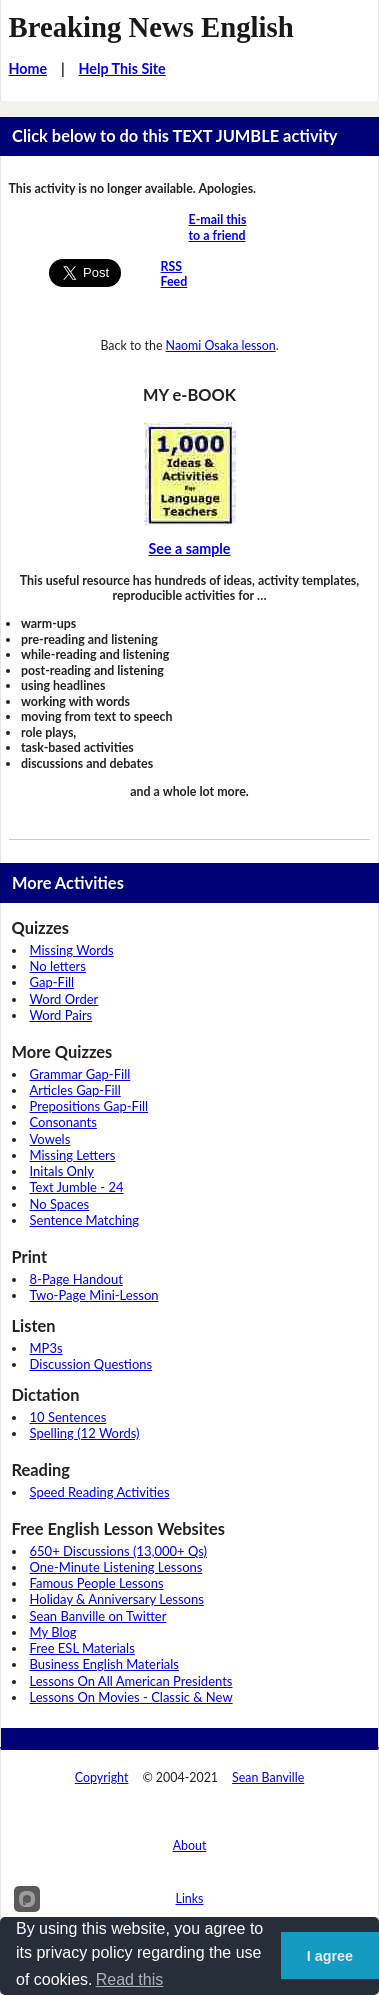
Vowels (50, 1139)
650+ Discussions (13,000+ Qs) (119, 1551)
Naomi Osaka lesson (221, 345)
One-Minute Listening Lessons (116, 1567)
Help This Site (122, 68)
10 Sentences (68, 1417)
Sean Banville (268, 1777)
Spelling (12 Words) (85, 1433)
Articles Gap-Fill (75, 1090)
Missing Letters (73, 1155)
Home (28, 68)
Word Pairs (61, 1015)
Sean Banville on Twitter (98, 1616)
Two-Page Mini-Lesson (94, 1295)
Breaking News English (151, 27)
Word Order (64, 999)
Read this (130, 1979)
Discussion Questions (91, 1364)
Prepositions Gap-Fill (89, 1106)
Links (190, 1898)
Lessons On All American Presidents (131, 1681)
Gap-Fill (52, 982)
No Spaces (60, 1204)
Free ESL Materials (82, 1648)
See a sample (190, 548)
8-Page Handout (76, 1279)
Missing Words (72, 950)
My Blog (53, 1632)
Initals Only (62, 1171)
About (190, 1845)
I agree (330, 1956)
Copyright (102, 1777)
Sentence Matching (85, 1220)
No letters (58, 966)
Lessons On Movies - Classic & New (131, 1697)
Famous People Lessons (97, 1583)
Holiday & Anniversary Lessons (117, 1599)
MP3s (46, 1348)
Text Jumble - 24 (77, 1187)
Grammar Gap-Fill (80, 1074)
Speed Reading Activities (100, 1492)
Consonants (63, 1122)
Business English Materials (104, 1664)
